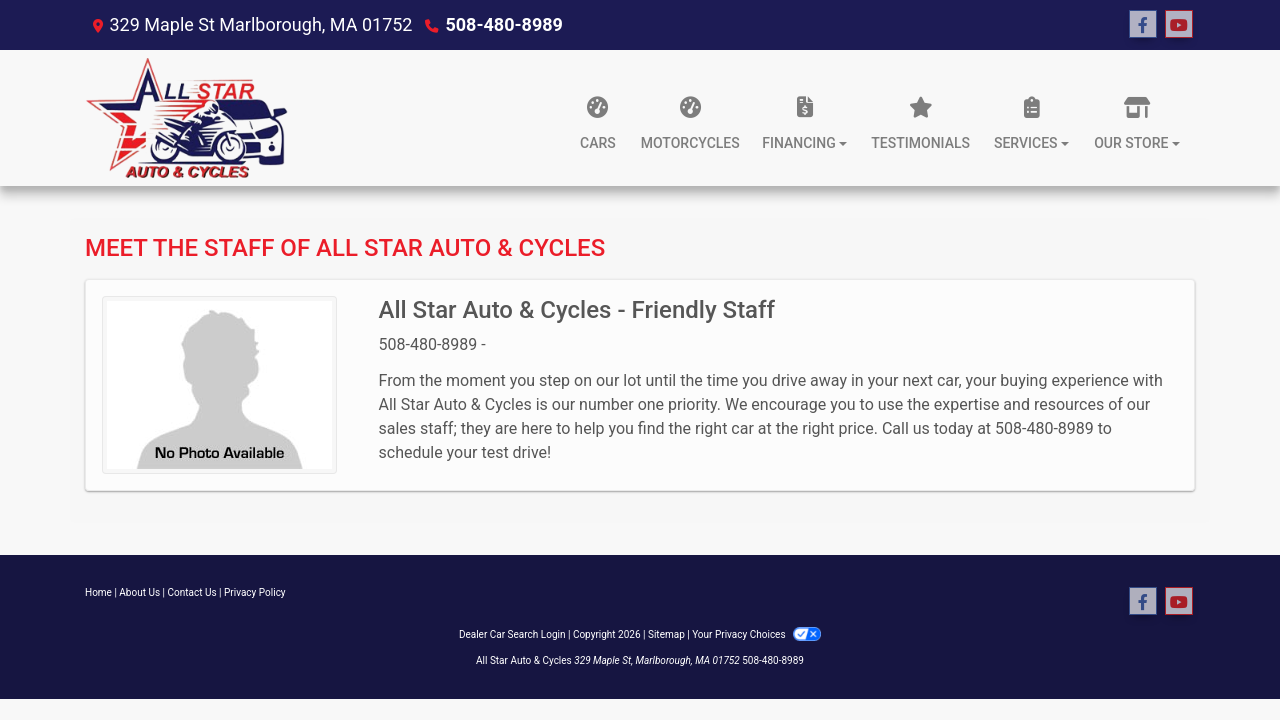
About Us (139, 592)
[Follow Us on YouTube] (1179, 25)
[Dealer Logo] (187, 118)
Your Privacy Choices (756, 634)
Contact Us (192, 592)
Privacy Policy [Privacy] (255, 592)
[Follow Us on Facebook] (1143, 25)
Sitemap (666, 634)
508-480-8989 (503, 24)
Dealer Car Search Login (512, 634)
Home (98, 592)
